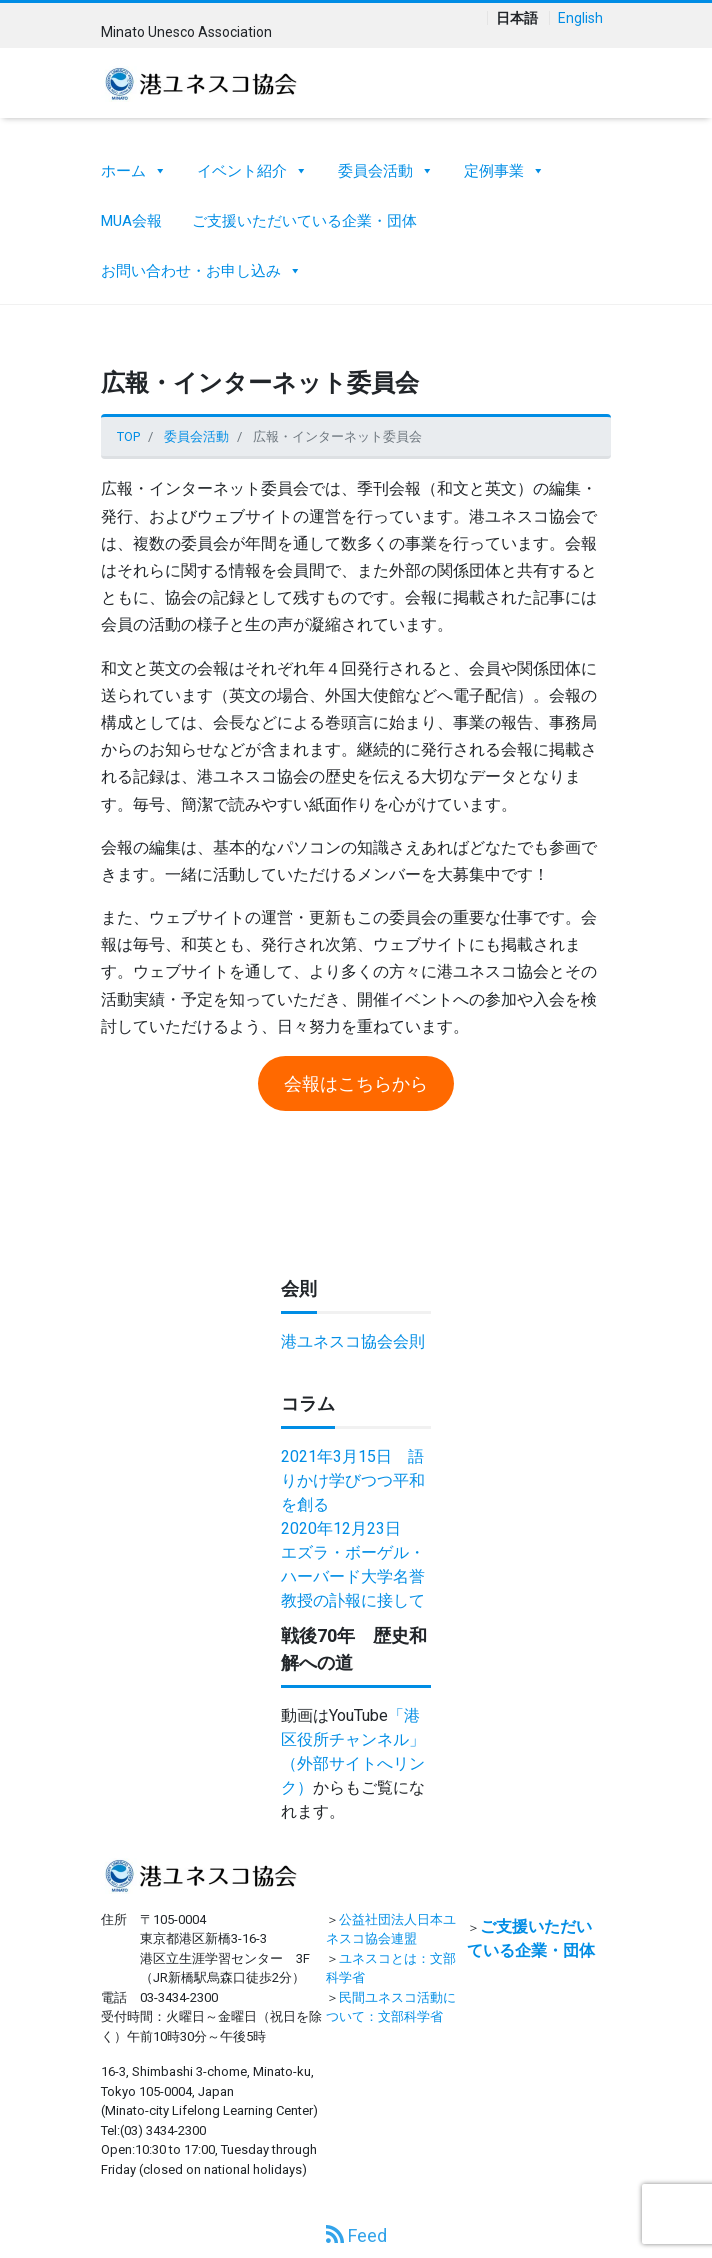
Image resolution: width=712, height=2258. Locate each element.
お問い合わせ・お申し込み (201, 266)
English (580, 18)
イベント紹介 (252, 166)
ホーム (134, 166)
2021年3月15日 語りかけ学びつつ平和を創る (353, 1480)
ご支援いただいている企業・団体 (304, 221)
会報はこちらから (356, 1083)
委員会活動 (386, 166)
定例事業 (504, 166)
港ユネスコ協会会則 (353, 1341)
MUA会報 (131, 221)
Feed (356, 2235)
